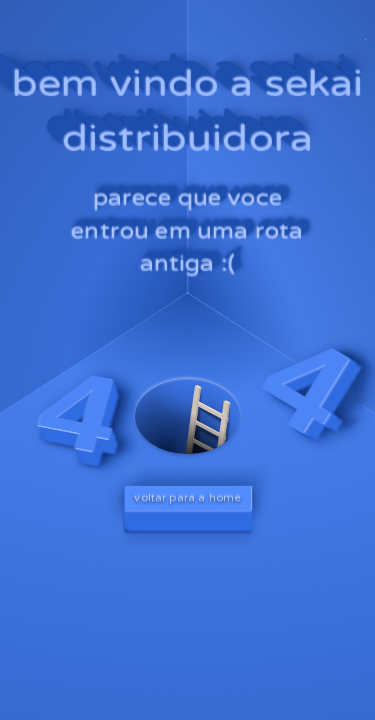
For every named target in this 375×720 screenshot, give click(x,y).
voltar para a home (187, 498)
